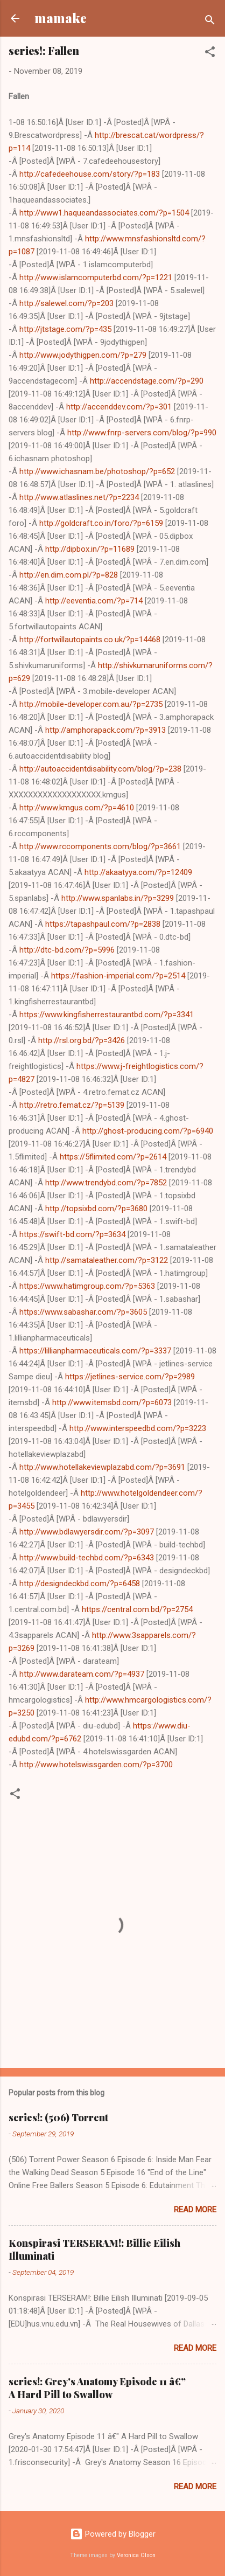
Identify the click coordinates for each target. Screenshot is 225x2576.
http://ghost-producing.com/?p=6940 (147, 1131)
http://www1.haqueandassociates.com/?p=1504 (104, 213)
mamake (60, 18)
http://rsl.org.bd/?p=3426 (81, 1040)
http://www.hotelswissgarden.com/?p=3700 (96, 1764)
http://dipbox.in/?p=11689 (90, 549)
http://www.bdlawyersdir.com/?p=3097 (86, 1532)
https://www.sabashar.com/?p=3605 (83, 1312)
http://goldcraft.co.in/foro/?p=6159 (101, 523)
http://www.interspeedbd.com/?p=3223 (137, 1428)
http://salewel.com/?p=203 (66, 303)
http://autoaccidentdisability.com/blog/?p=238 (100, 769)
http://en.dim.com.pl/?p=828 (68, 575)
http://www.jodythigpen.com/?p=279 (82, 355)
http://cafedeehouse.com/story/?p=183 (89, 174)
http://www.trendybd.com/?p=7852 (106, 1183)
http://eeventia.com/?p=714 (94, 601)
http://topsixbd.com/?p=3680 (96, 1208)
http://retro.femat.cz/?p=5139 (71, 1105)
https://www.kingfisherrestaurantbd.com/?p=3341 (106, 1014)
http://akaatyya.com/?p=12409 (138, 872)
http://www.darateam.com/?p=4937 (81, 1674)
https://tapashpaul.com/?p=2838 (102, 924)
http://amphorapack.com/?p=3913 (105, 730)
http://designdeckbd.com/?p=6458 (79, 1583)
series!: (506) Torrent (58, 2117)
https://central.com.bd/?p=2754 (137, 1609)
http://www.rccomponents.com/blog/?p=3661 (100, 846)
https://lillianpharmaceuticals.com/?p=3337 (95, 1351)
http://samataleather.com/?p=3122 (106, 1260)
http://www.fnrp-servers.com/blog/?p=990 (141, 433)
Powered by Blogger (113, 2534)
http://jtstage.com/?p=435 (65, 329)
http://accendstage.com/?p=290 (146, 381)
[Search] (209, 21)
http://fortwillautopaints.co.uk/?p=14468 (89, 639)
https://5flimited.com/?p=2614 (113, 1157)
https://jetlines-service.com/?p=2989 (130, 1376)
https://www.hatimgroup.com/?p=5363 (87, 1286)
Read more (195, 2209)
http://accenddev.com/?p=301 (119, 407)
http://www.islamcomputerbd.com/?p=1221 (95, 277)
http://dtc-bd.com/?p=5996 (67, 950)
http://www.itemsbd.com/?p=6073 (112, 1402)
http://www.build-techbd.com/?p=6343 (86, 1558)
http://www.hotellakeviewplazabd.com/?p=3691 (102, 1467)
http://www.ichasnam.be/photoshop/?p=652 (97, 471)
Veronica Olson (136, 2555)
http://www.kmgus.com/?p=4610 (76, 808)
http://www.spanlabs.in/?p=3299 (117, 898)
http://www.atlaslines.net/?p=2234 (79, 497)
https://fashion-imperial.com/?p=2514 (118, 976)
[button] (209, 53)
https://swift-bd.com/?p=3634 (72, 1234)
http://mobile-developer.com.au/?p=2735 (91, 704)
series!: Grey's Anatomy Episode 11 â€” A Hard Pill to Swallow (97, 2388)
